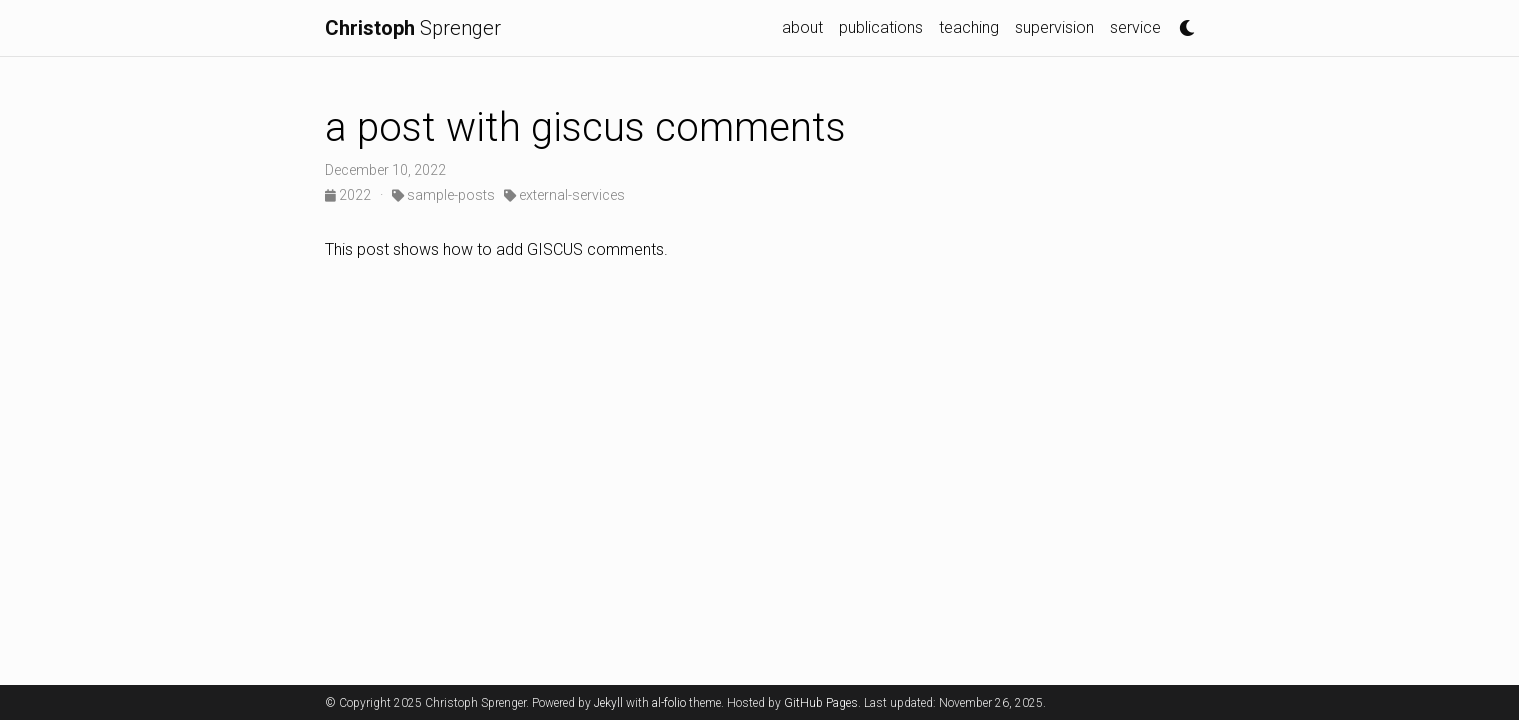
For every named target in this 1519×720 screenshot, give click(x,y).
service (1135, 27)
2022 (349, 195)
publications (881, 27)
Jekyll (608, 703)
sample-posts (443, 195)
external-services (564, 195)
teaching (969, 27)
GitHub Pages (821, 703)
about (802, 27)
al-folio (669, 703)
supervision (1054, 27)
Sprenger (413, 28)
